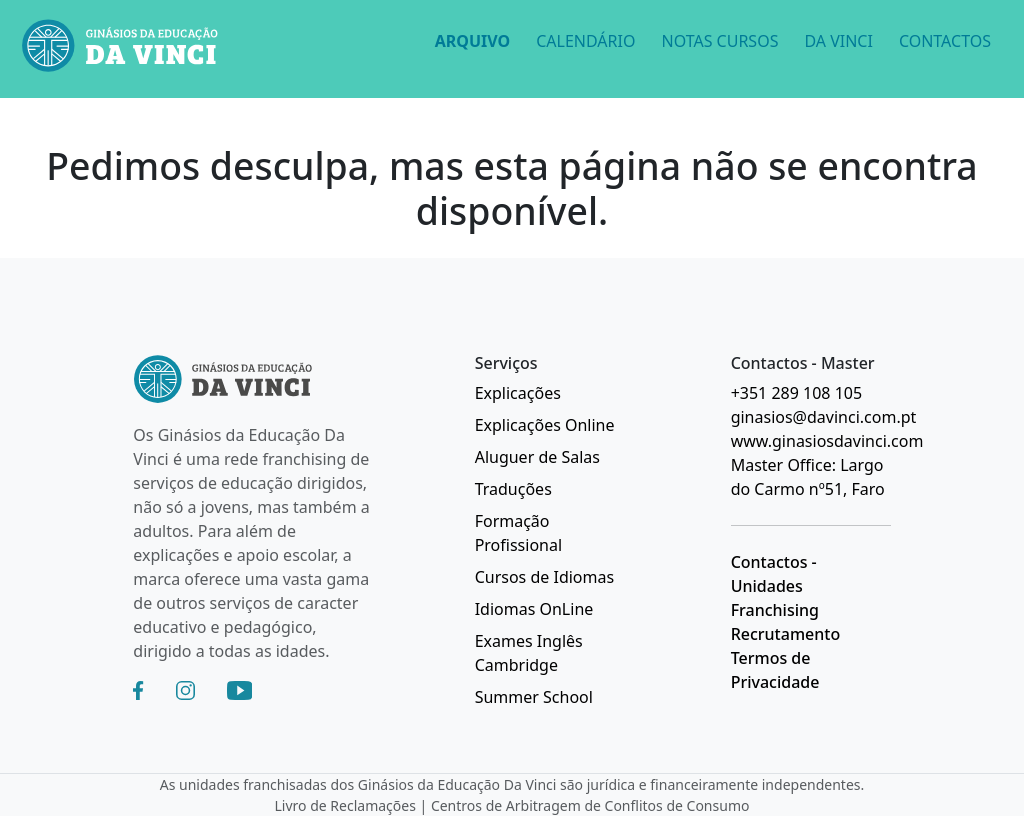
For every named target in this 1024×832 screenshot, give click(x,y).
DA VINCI (838, 41)
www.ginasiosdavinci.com (827, 441)
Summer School (534, 697)
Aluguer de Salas (537, 457)
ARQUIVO (472, 41)
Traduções (513, 489)
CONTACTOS (945, 41)
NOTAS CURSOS (719, 41)
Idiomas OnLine (534, 609)
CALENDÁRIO (585, 41)
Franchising (775, 610)
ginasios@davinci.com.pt (824, 417)
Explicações (518, 393)
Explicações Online (545, 425)
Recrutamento (786, 634)
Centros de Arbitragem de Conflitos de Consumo (590, 805)
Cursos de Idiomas (544, 577)
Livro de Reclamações (345, 805)
